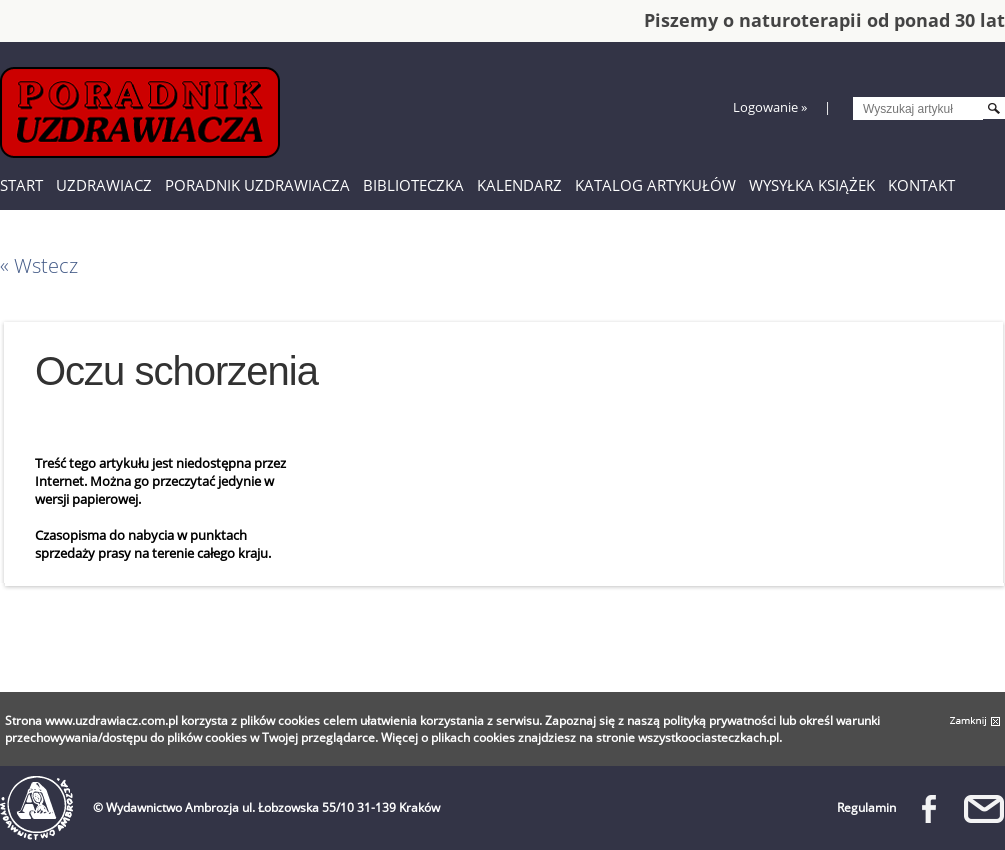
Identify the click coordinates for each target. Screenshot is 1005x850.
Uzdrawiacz (104, 185)
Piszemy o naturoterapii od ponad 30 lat (824, 20)
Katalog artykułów (655, 185)
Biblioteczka (413, 185)
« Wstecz (39, 265)
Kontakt (921, 185)
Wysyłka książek (812, 185)
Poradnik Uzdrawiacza (257, 185)
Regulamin (866, 807)
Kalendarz (519, 185)
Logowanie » (770, 107)
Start (21, 185)
